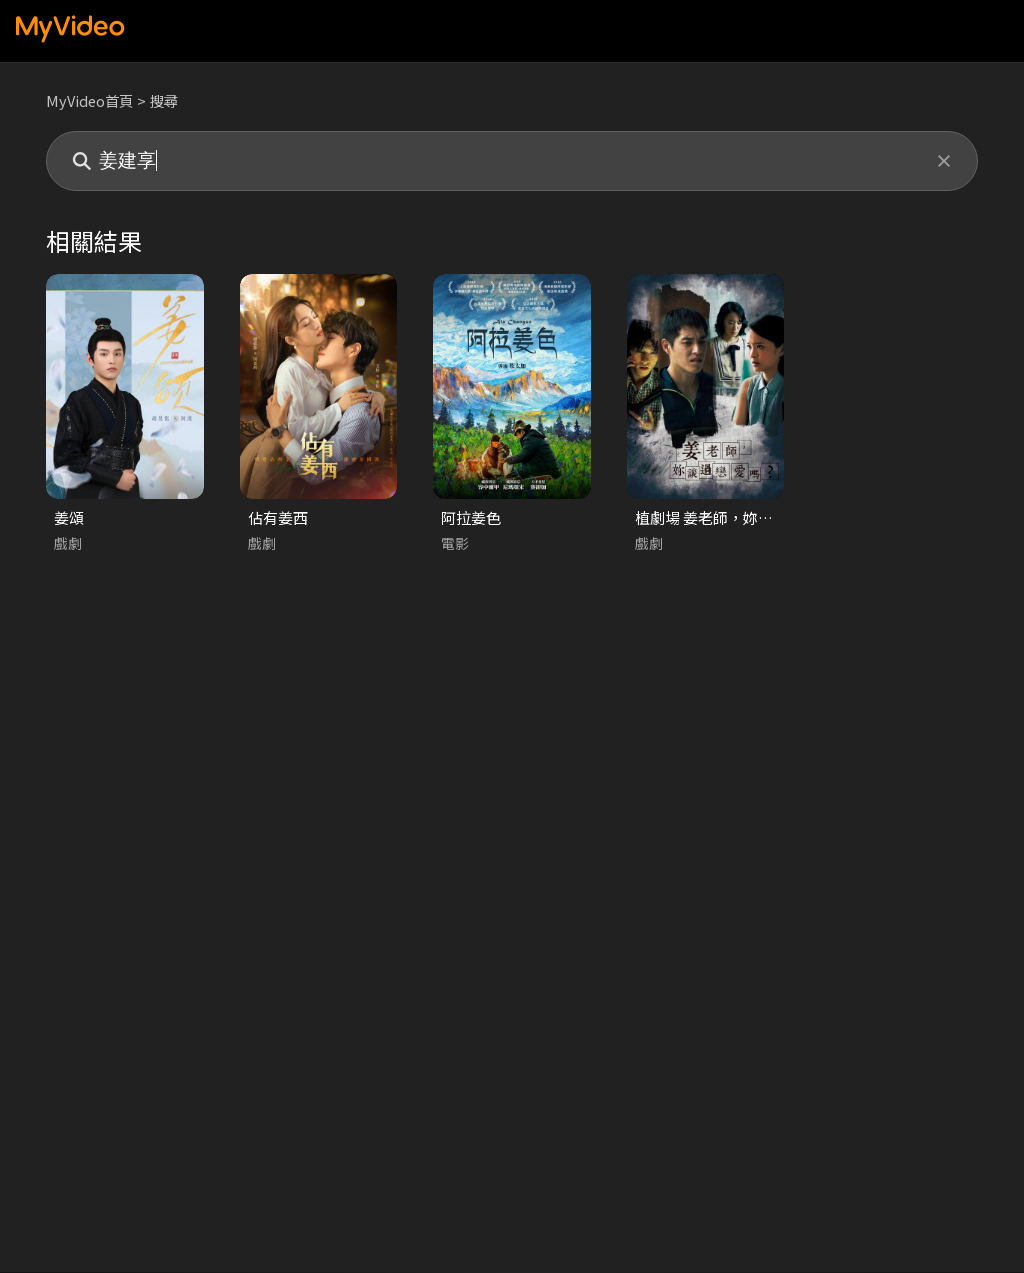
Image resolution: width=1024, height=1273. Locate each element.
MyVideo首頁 (91, 100)
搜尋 (169, 100)
